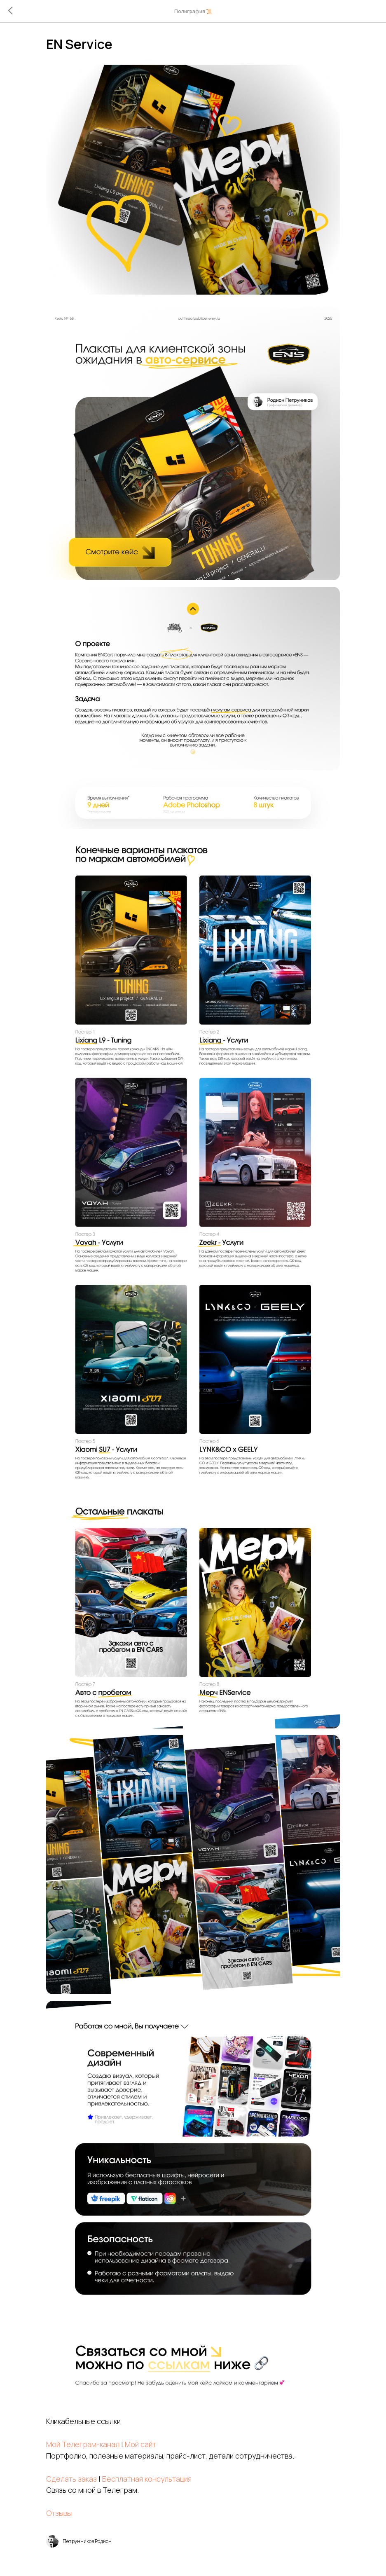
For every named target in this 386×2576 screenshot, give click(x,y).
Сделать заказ (86, 2248)
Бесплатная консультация (162, 2248)
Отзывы (74, 2283)
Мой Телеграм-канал (98, 2214)
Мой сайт (155, 2214)
